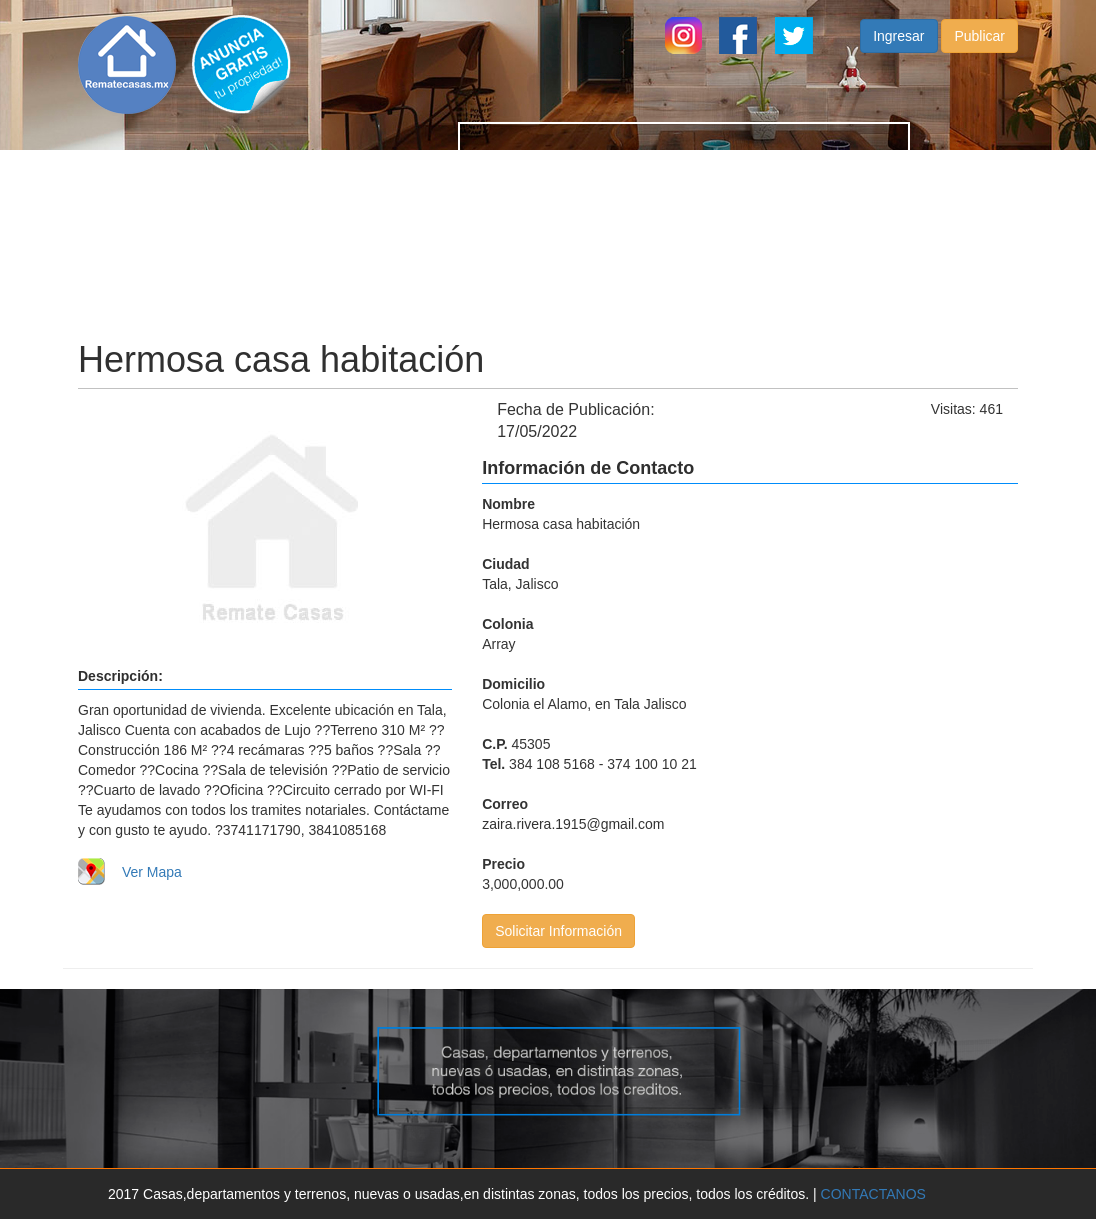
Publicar (979, 56)
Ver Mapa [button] (152, 872)
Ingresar (898, 56)
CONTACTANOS (873, 1194)
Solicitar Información (558, 931)
